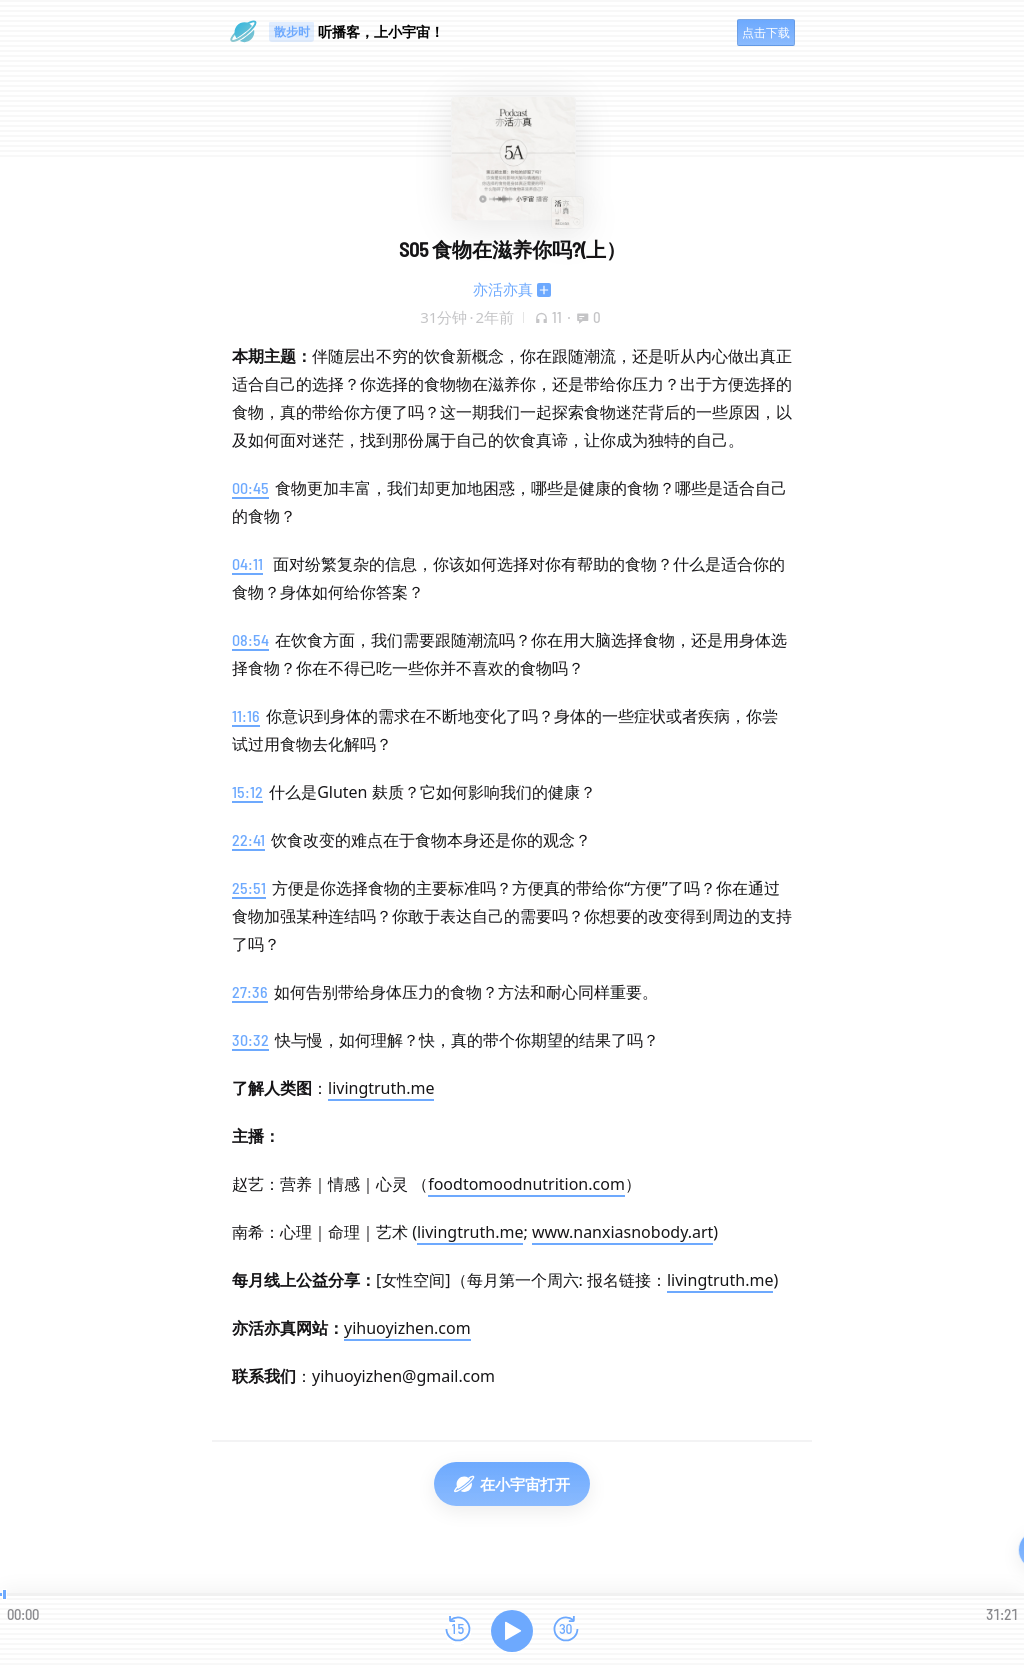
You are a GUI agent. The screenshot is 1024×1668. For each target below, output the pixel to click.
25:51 (249, 887)
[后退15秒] (458, 1630)
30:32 (250, 1039)
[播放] (512, 1631)
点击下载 (766, 32)
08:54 (250, 639)
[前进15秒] (566, 1630)
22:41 (248, 839)
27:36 (250, 991)
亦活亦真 (503, 289)
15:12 (247, 791)
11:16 (246, 715)
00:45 (250, 487)
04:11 (247, 563)
